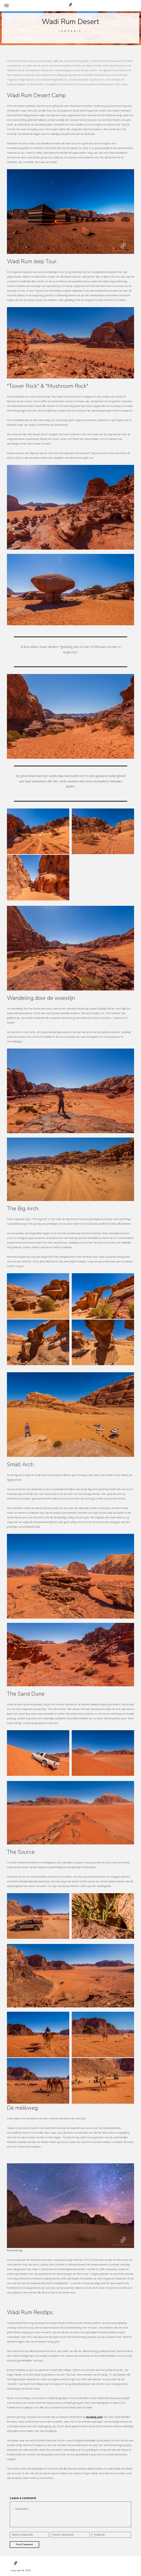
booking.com (94, 2417)
